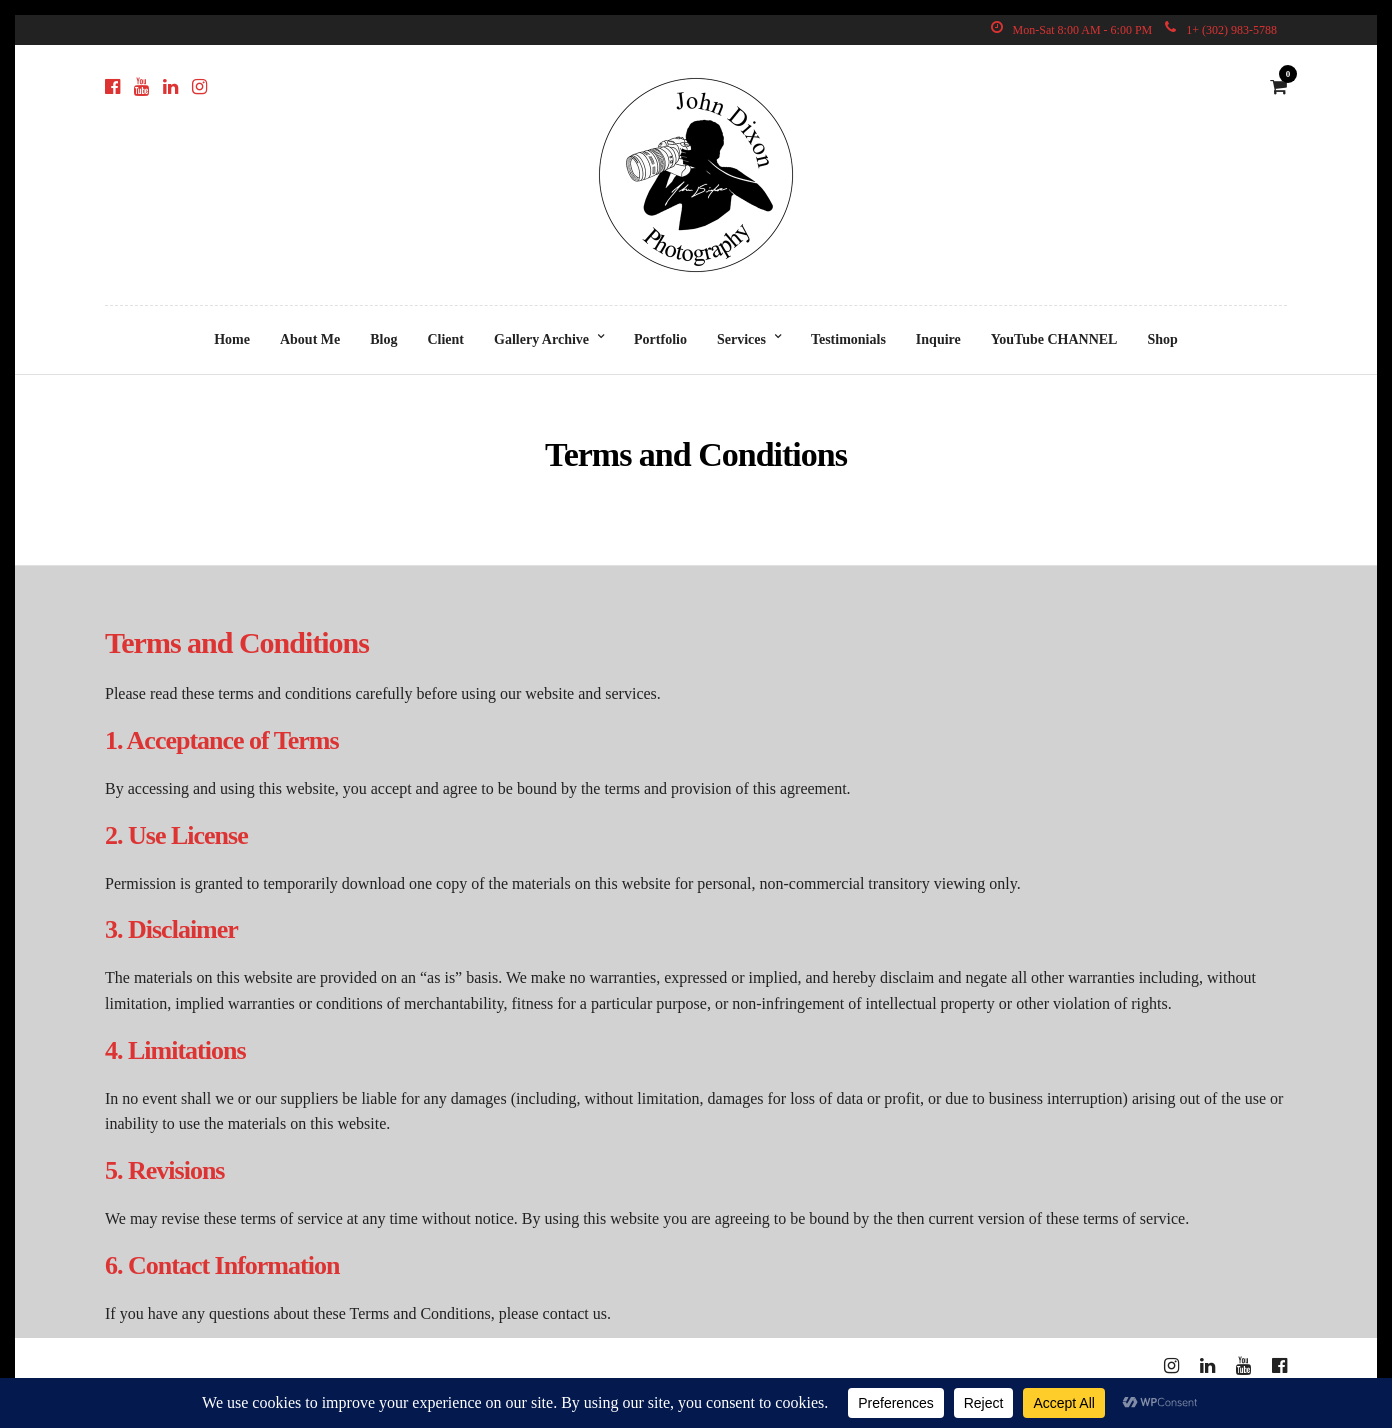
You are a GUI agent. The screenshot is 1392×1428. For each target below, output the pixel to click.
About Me (310, 339)
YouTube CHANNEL (1054, 339)
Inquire (938, 339)
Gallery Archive (541, 339)
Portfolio (660, 339)
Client (445, 339)
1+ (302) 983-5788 (1221, 30)
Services (741, 339)
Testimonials (848, 339)
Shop (1162, 339)
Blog (383, 339)
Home (232, 339)
